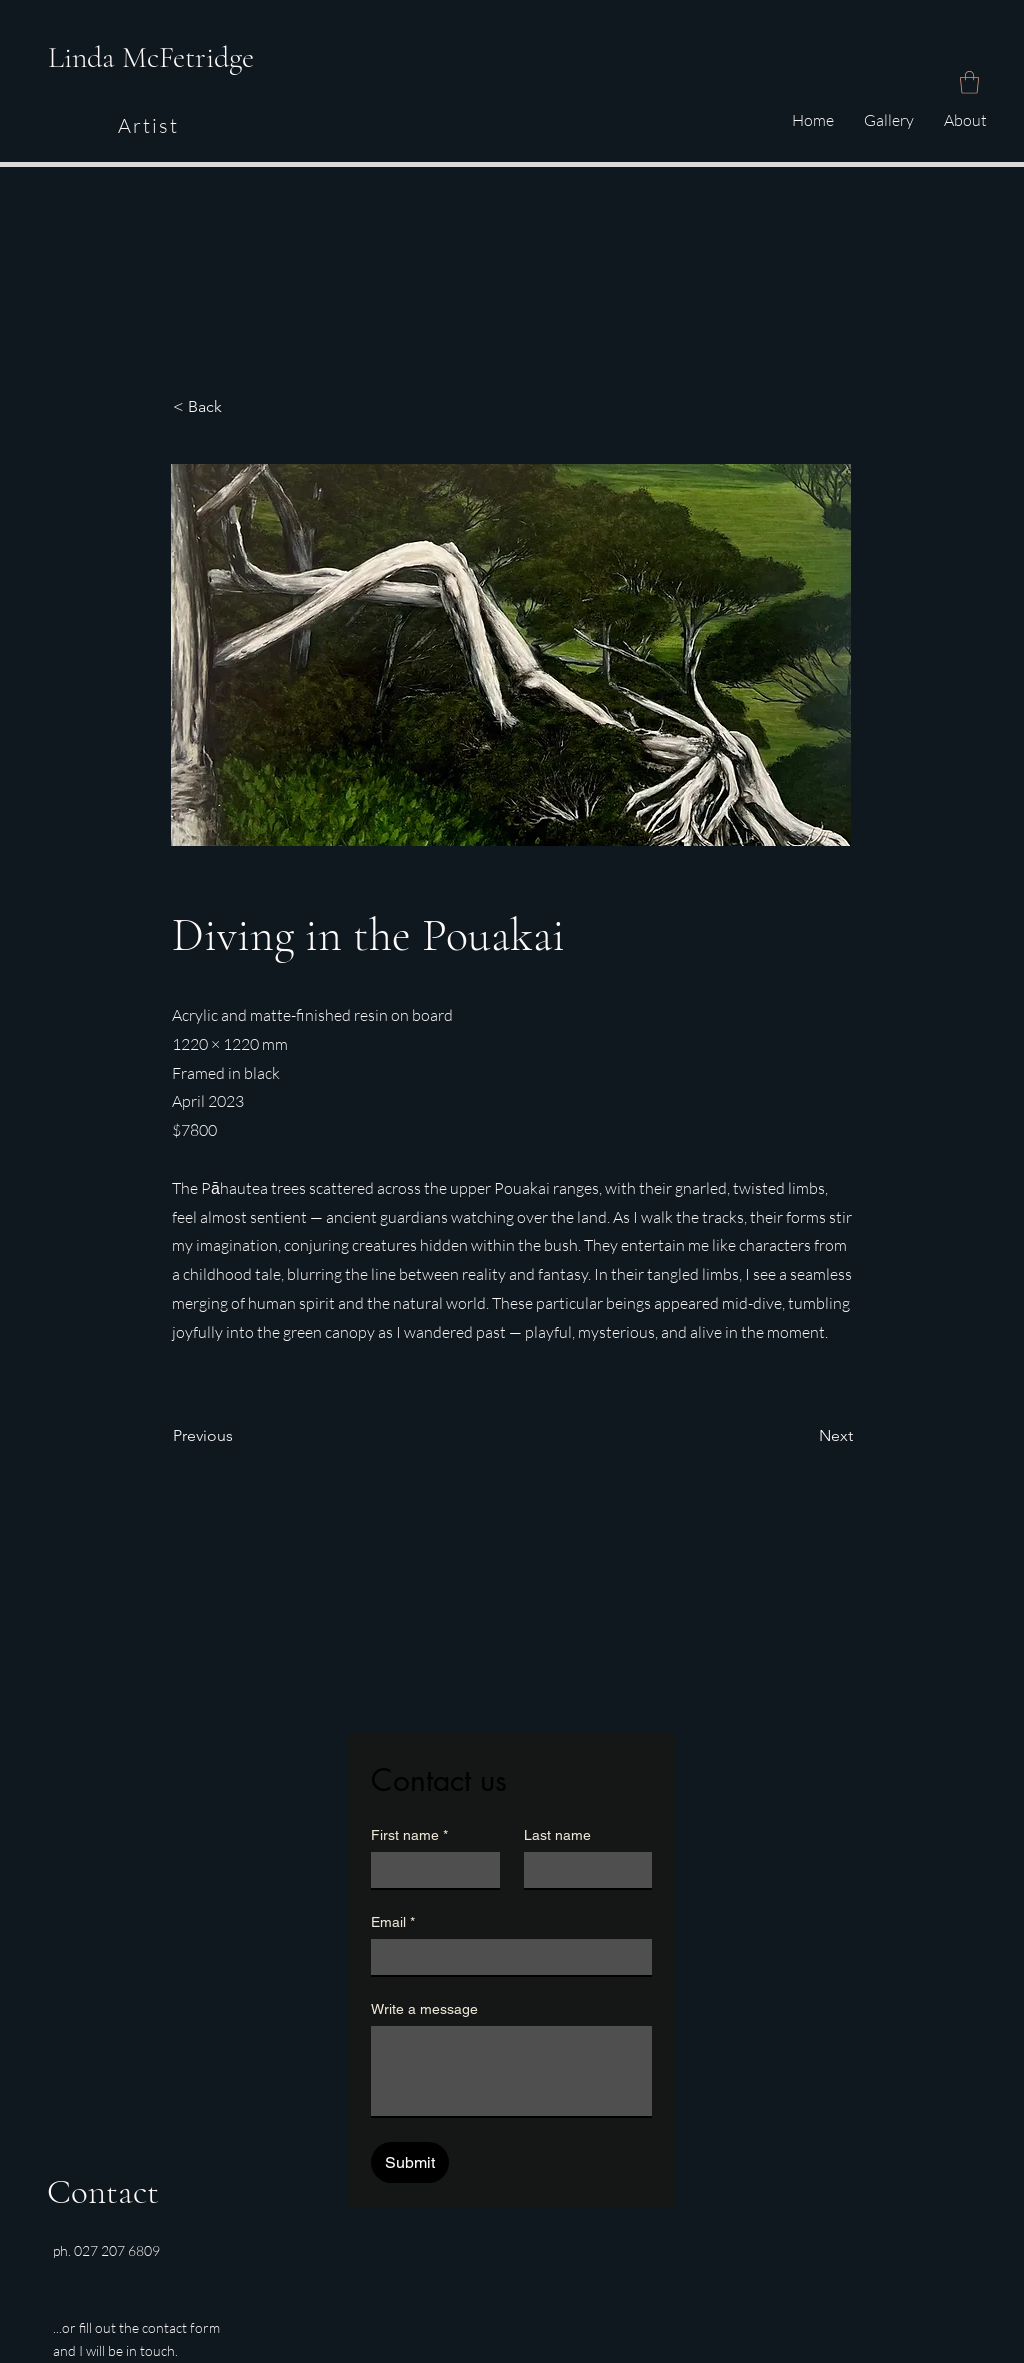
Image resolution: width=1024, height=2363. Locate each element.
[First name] (429, 1870)
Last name (557, 1835)
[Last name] (582, 1870)
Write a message (424, 2009)
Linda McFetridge (151, 57)
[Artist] (150, 126)
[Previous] (239, 1437)
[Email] (505, 1957)
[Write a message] (511, 2071)
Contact (103, 2192)
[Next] (803, 1437)
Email (393, 1922)
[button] (969, 82)
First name (409, 1835)
